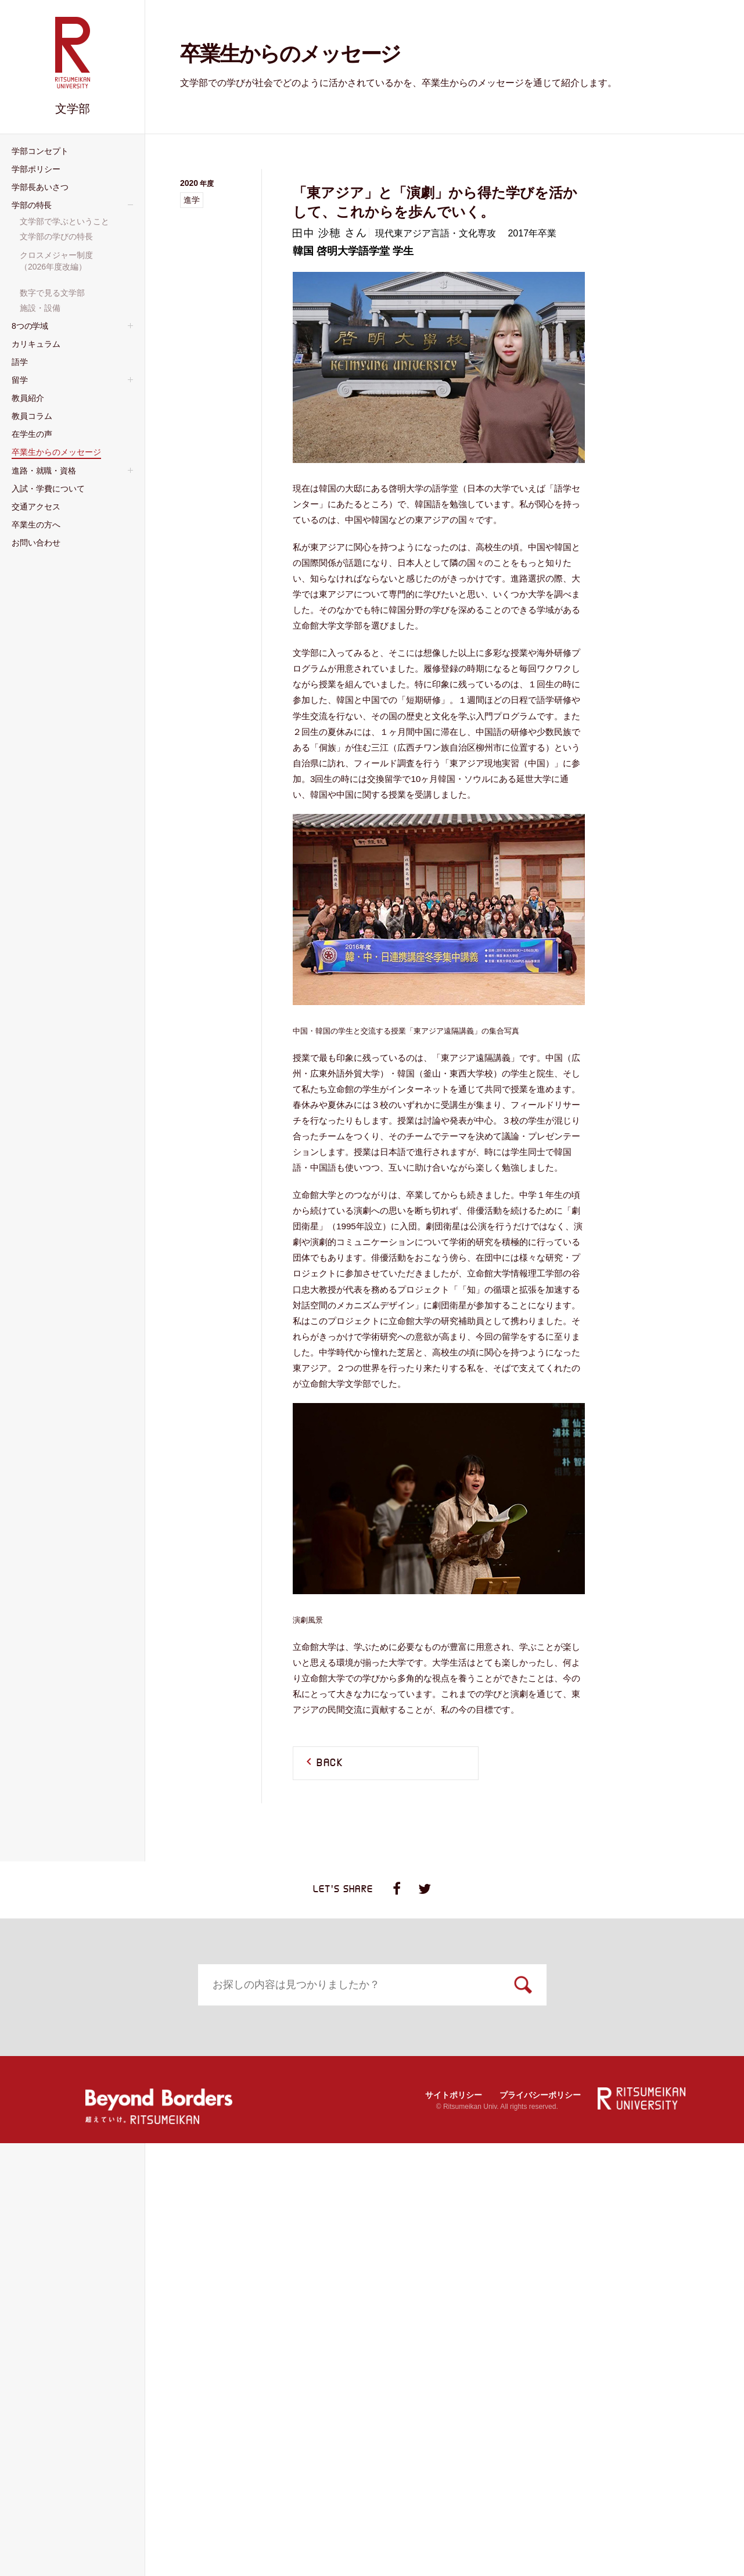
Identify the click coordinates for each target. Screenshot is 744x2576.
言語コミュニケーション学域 (117, 2272)
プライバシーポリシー (540, 2527)
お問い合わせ (93, 2415)
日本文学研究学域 (96, 2182)
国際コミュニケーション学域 (117, 2257)
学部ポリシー (259, 2041)
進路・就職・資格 (103, 2352)
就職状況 (80, 2368)
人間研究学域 (88, 2167)
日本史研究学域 (92, 2197)
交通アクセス (424, 2352)
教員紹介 (83, 2304)
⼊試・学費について (273, 2352)
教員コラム (254, 2304)
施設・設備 (580, 2118)
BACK (330, 1763)
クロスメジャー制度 (597, 2088)
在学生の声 (419, 2304)
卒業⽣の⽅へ (590, 2352)
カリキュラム (259, 2151)
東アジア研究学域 (96, 2212)
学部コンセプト (98, 2041)
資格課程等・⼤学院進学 (108, 2383)
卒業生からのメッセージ (614, 2304)
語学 (405, 2151)
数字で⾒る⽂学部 (593, 2103)
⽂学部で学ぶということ (605, 2058)
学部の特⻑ (585, 2041)
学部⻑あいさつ (429, 2041)
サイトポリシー (453, 2527)
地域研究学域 (88, 2242)
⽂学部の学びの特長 (597, 2073)
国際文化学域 (88, 2227)
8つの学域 (86, 2151)
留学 (570, 2151)
